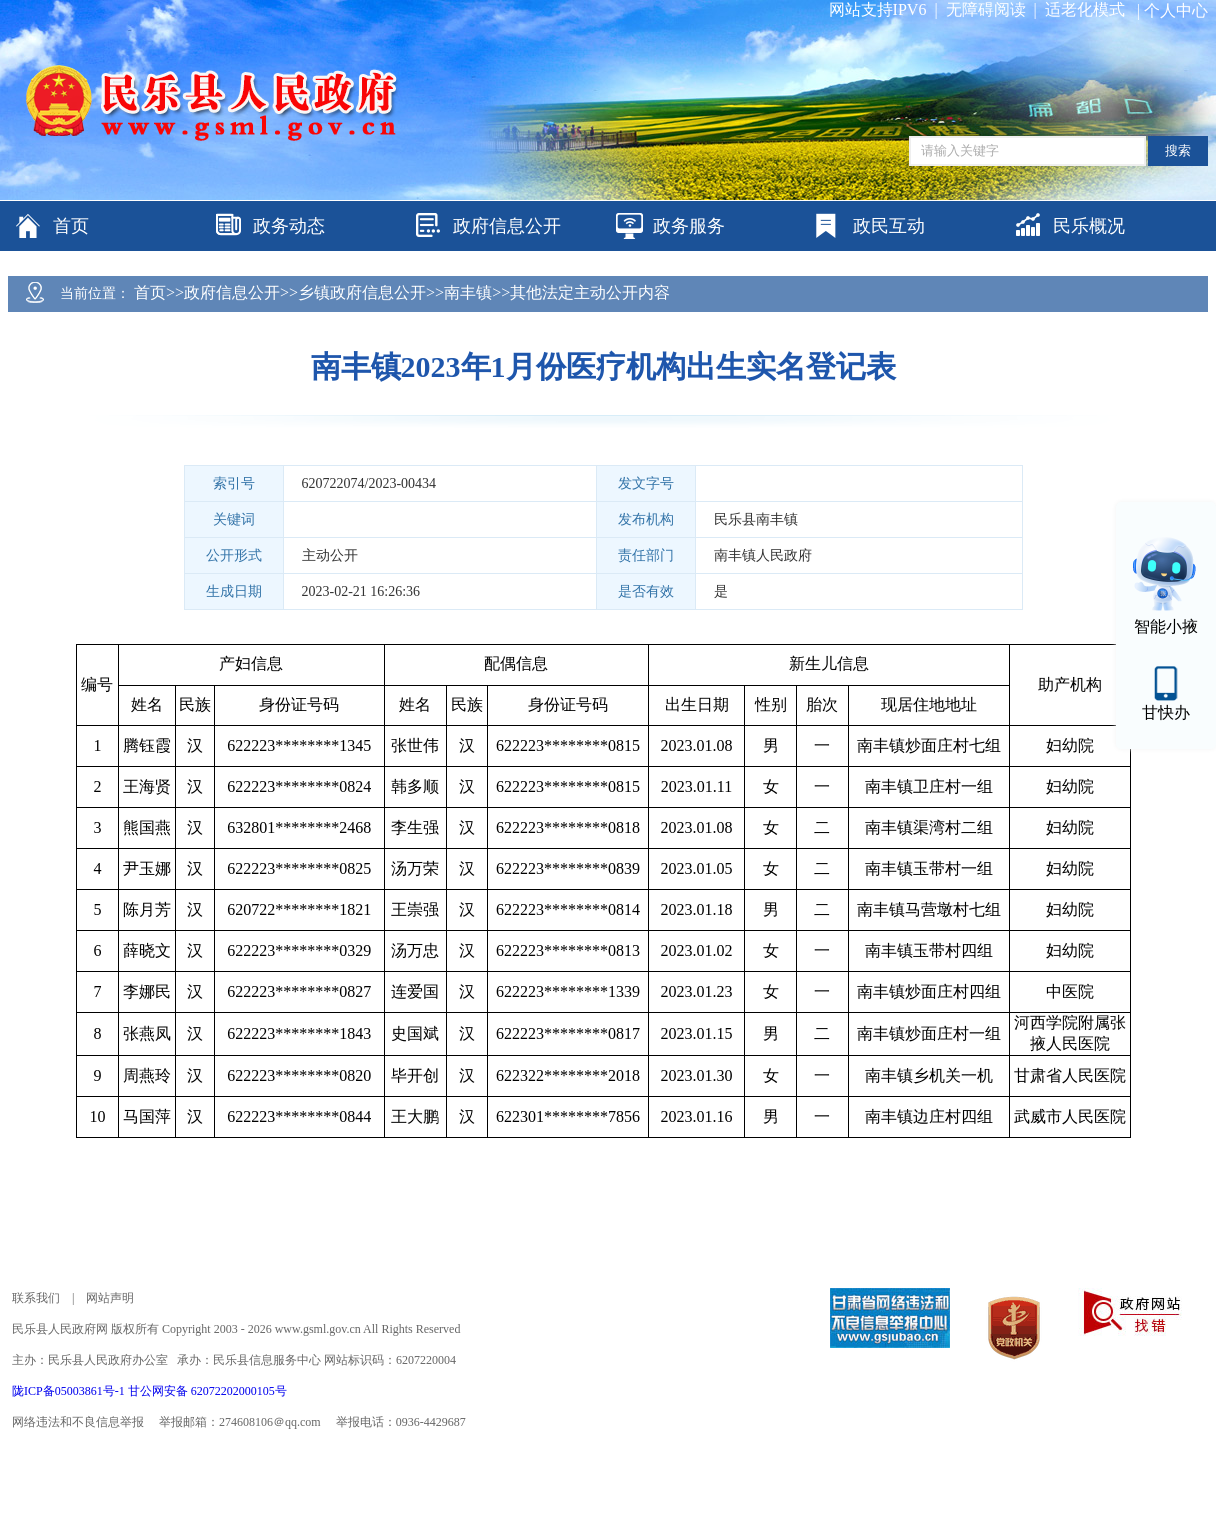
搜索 (1178, 150)
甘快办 (1166, 712)
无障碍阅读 (986, 9)
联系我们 (36, 1298)
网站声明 (110, 1298)
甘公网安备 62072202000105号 (207, 1391)
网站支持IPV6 (878, 9)
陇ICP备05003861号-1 (70, 1391)
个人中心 (1176, 10)
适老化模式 (1085, 9)
